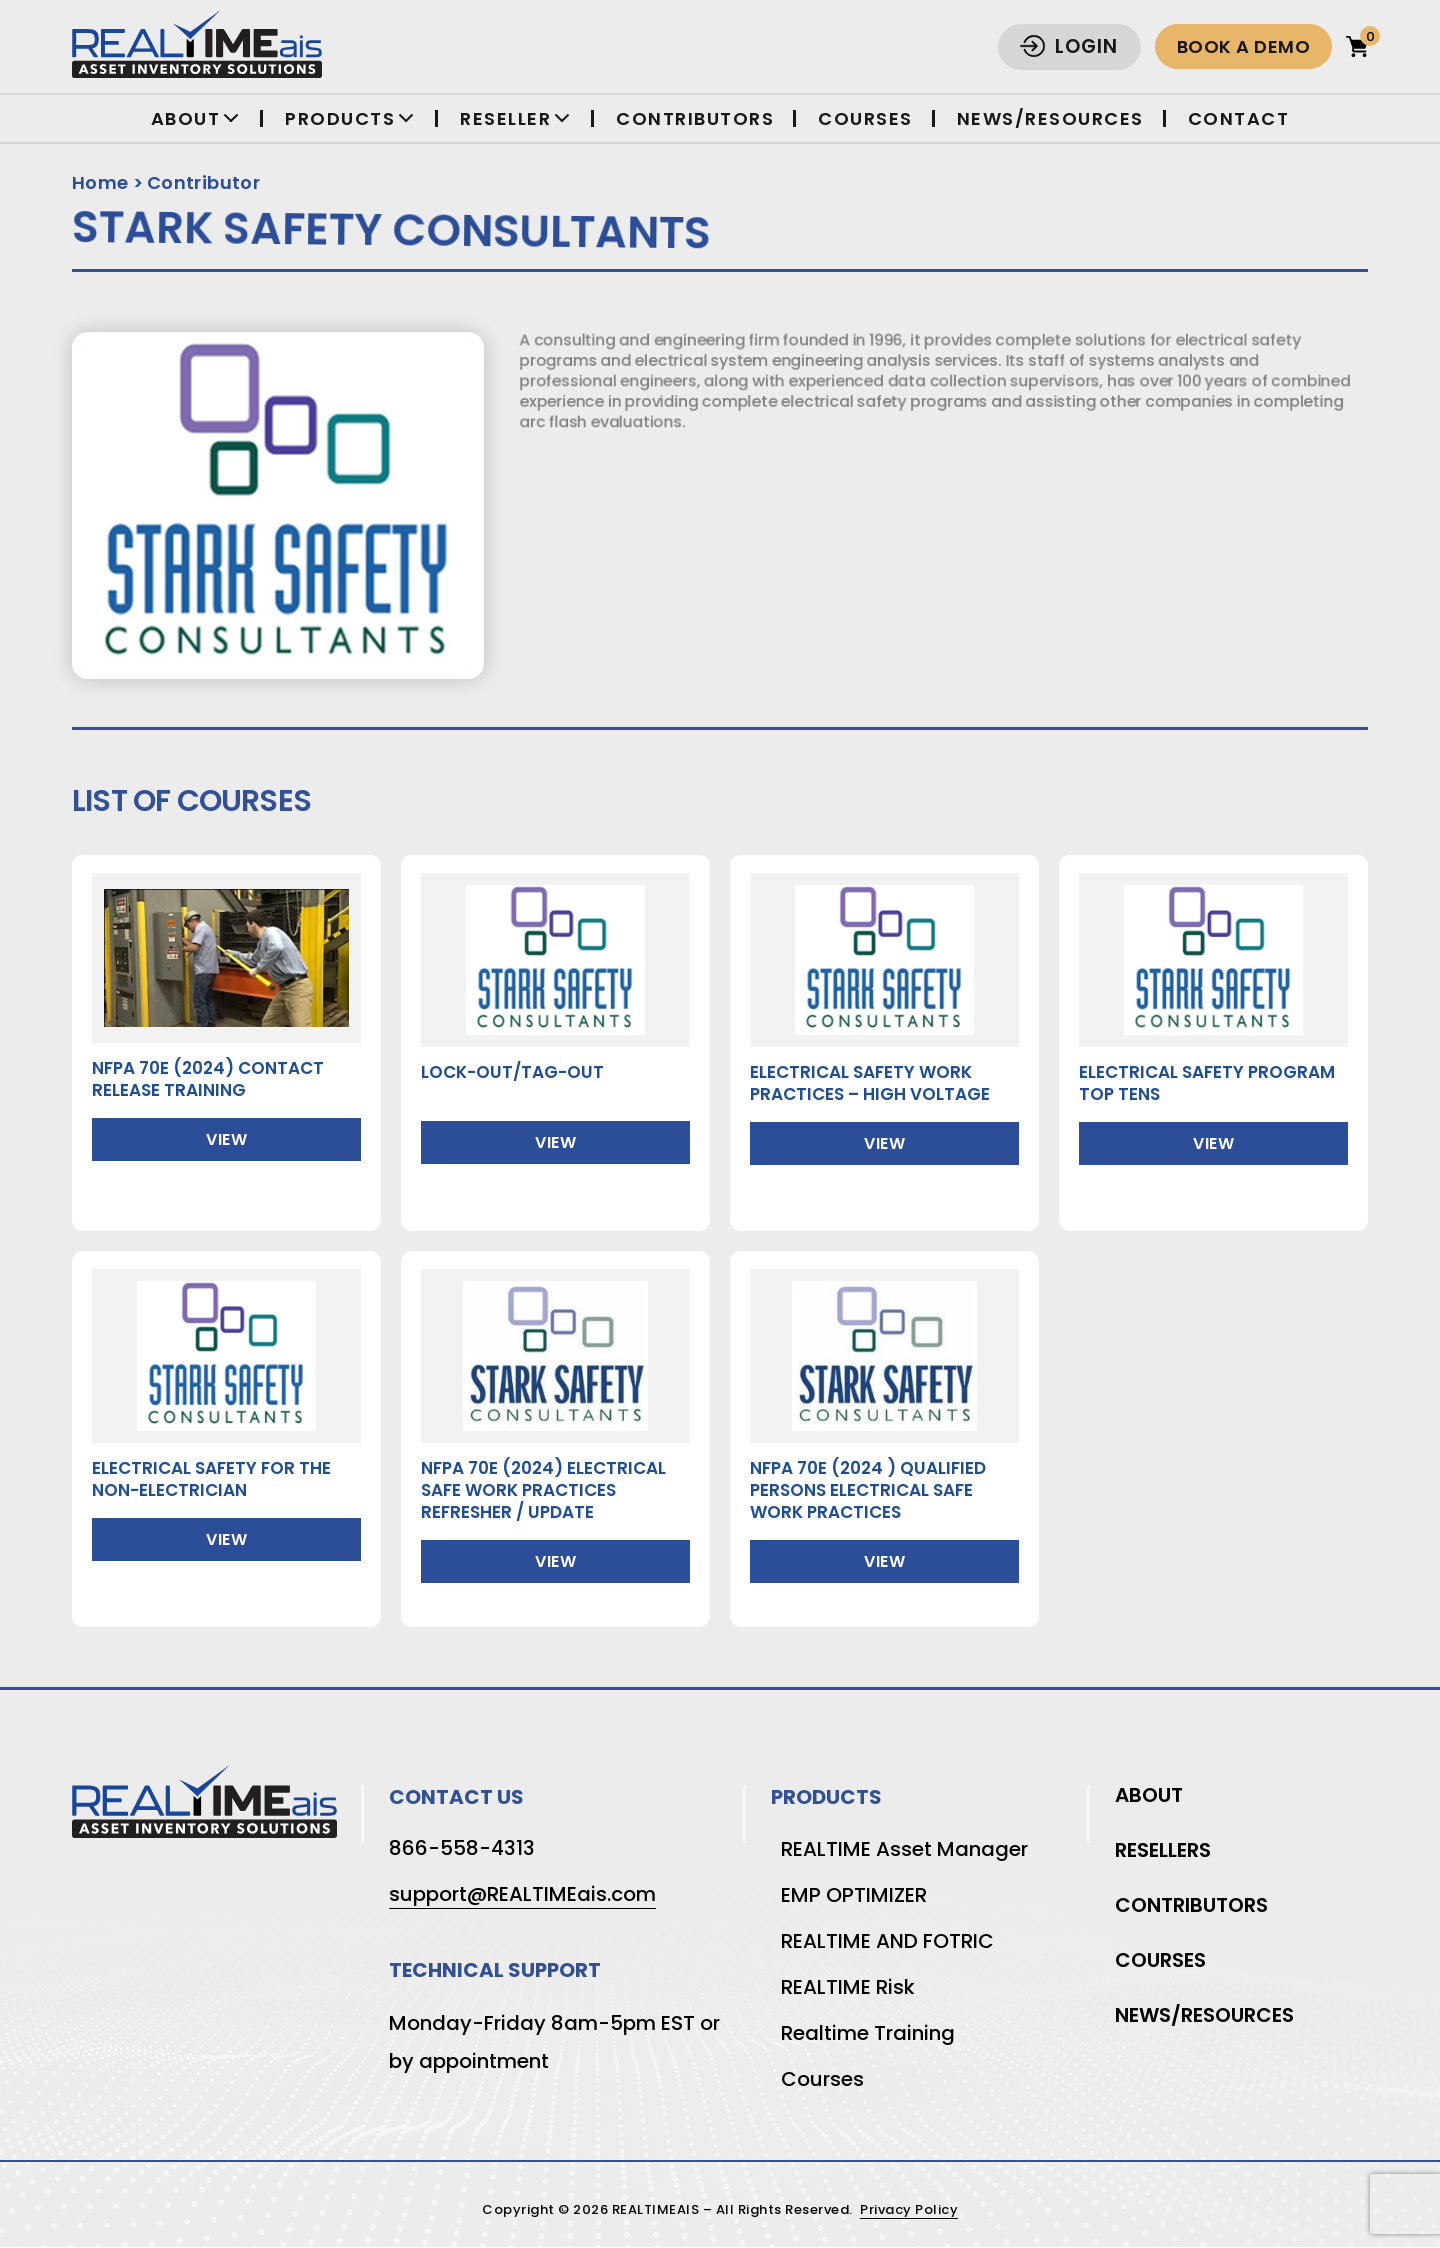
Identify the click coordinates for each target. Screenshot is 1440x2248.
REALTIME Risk (848, 1987)
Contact (1239, 118)
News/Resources (1050, 118)
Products (340, 118)
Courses (865, 118)
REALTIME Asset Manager (904, 1849)
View (226, 1139)
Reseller (505, 118)
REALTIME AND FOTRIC (887, 1941)
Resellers (1163, 1850)
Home (100, 182)
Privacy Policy (909, 2210)
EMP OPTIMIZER (854, 1895)
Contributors (695, 118)
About (186, 118)
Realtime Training (868, 2033)
